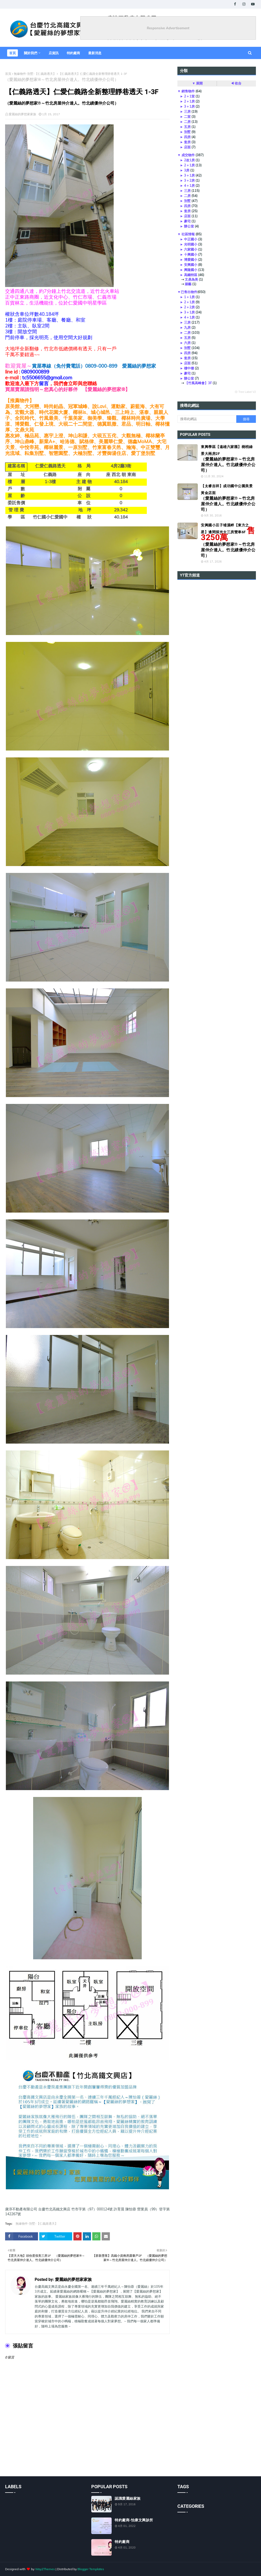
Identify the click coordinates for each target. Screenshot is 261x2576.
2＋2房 (189, 307)
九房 (187, 327)
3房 (186, 170)
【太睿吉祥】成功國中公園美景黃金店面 (228, 498)
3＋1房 (189, 106)
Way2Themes (45, 2569)
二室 (187, 116)
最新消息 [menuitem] (94, 53)
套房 (187, 142)
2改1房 (189, 160)
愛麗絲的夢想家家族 (22, 114)
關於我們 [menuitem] (30, 53)
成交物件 (188, 155)
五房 (187, 127)
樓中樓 (189, 368)
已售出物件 (189, 292)
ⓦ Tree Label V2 (245, 391)
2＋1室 (189, 96)
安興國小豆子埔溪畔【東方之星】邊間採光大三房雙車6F (228, 540)
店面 (187, 147)
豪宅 (187, 221)
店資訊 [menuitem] (54, 53)
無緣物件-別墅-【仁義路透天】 (35, 74)
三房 (187, 111)
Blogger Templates (90, 2569)
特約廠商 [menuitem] (73, 53)
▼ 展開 (197, 83)
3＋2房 (189, 180)
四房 (187, 137)
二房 (187, 122)
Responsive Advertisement (168, 28)
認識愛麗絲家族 (128, 2498)
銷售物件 (188, 91)
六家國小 (190, 249)
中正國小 (190, 239)
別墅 (187, 132)
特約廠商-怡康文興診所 (134, 2520)
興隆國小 (190, 270)
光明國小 (190, 244)
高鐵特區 (190, 275)
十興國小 (190, 254)
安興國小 (190, 265)
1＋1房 (189, 297)
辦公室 (189, 226)
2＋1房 (189, 101)
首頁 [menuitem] (12, 53)
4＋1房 (189, 185)
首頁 (8, 74)
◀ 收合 (236, 83)
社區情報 (188, 234)
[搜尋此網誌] (206, 419)
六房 (187, 343)
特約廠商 (122, 2542)
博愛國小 (190, 259)
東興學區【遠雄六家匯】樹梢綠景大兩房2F (228, 459)
